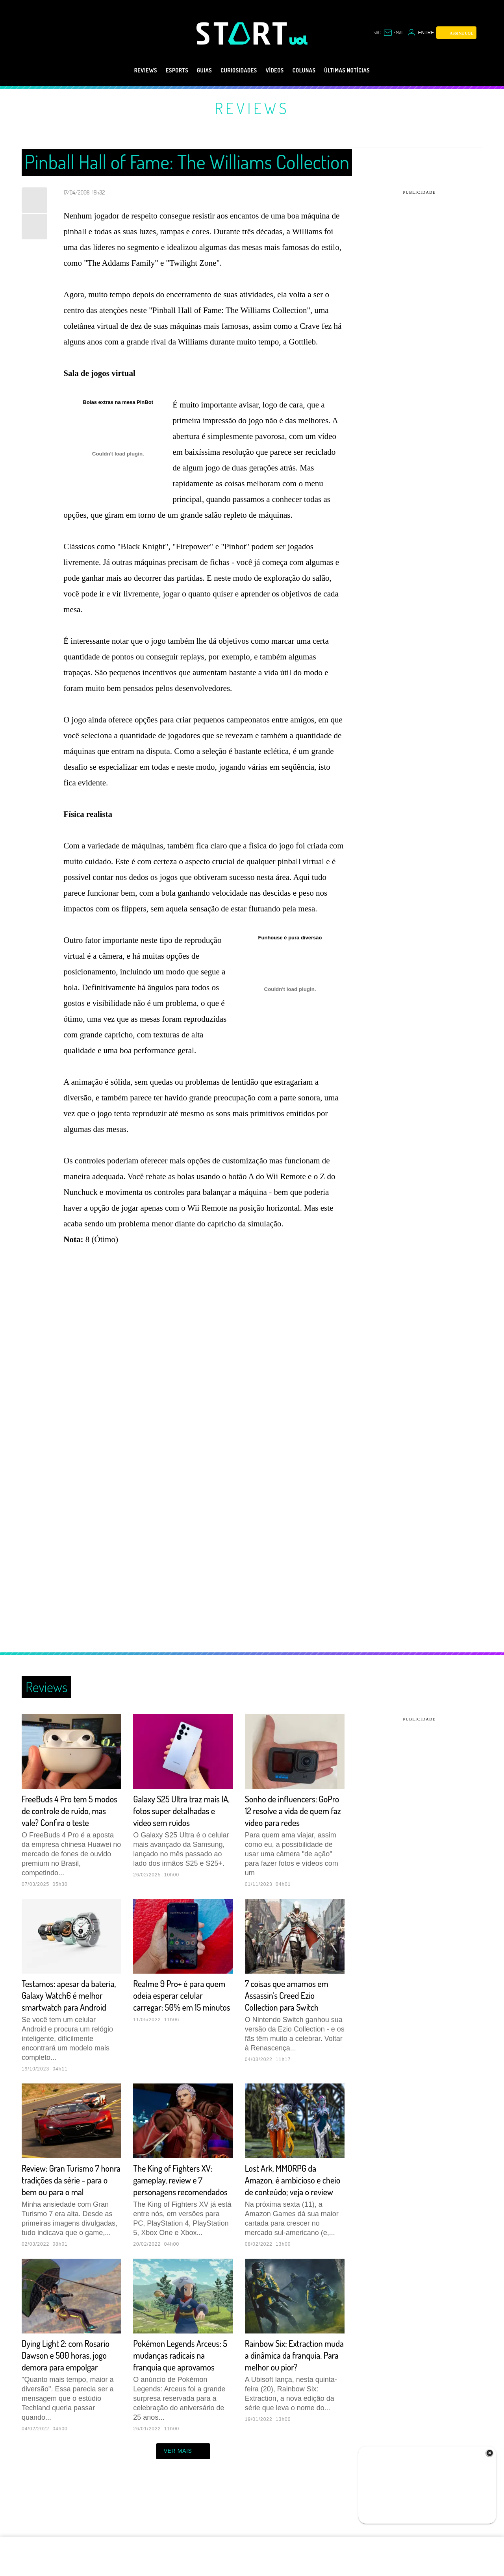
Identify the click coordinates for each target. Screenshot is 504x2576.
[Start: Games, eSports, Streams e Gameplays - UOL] (242, 33)
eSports (163, 70)
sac (376, 32)
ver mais (183, 2498)
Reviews (126, 70)
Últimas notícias (363, 70)
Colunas (312, 70)
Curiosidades (235, 70)
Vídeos (278, 70)
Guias (194, 70)
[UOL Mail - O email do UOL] (394, 32)
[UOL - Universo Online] (298, 40)
